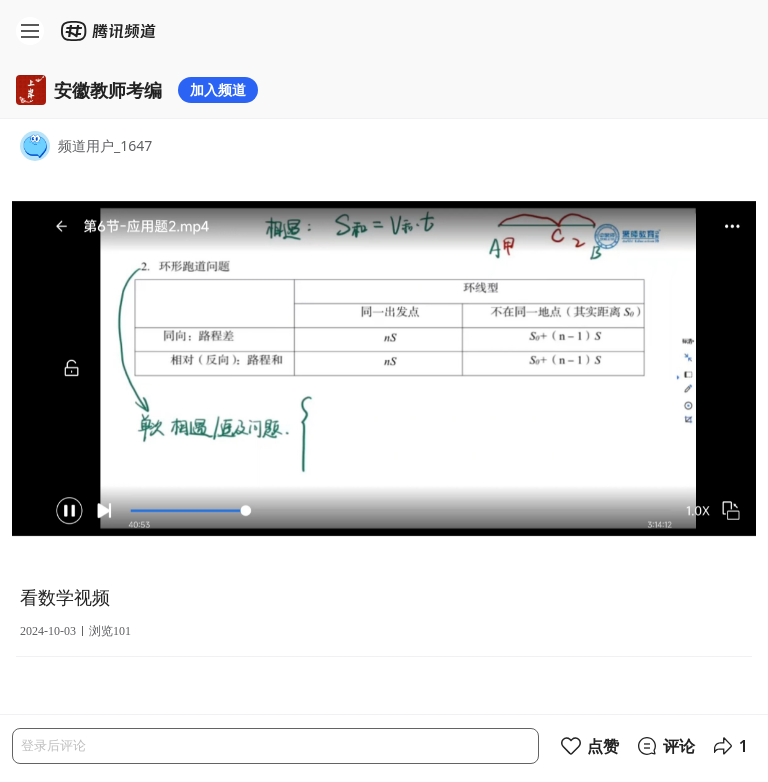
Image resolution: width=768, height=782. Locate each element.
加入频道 (218, 89)
